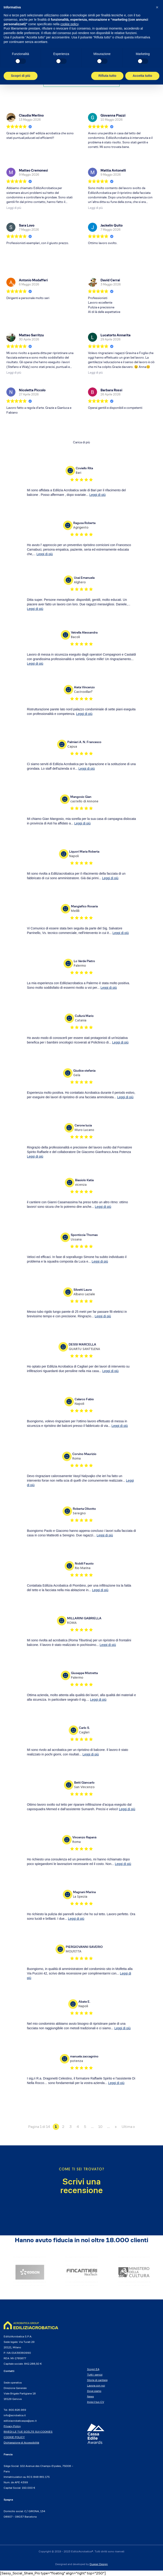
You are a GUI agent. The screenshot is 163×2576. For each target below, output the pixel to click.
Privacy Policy (12, 2426)
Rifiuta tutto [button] (107, 75)
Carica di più (81, 442)
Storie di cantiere (97, 2380)
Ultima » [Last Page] (131, 2126)
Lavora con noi (96, 2385)
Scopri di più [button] (20, 75)
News (90, 2396)
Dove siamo (94, 2391)
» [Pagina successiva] (119, 2126)
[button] (157, 7)
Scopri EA (93, 2369)
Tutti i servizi (95, 2374)
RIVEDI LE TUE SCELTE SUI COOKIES (28, 2431)
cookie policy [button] (69, 24)
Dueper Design (99, 2564)
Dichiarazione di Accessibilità (21, 2442)
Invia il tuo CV (95, 2402)
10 (102, 2126)
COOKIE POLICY (14, 2437)
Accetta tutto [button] (142, 75)
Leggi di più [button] (13, 208)
